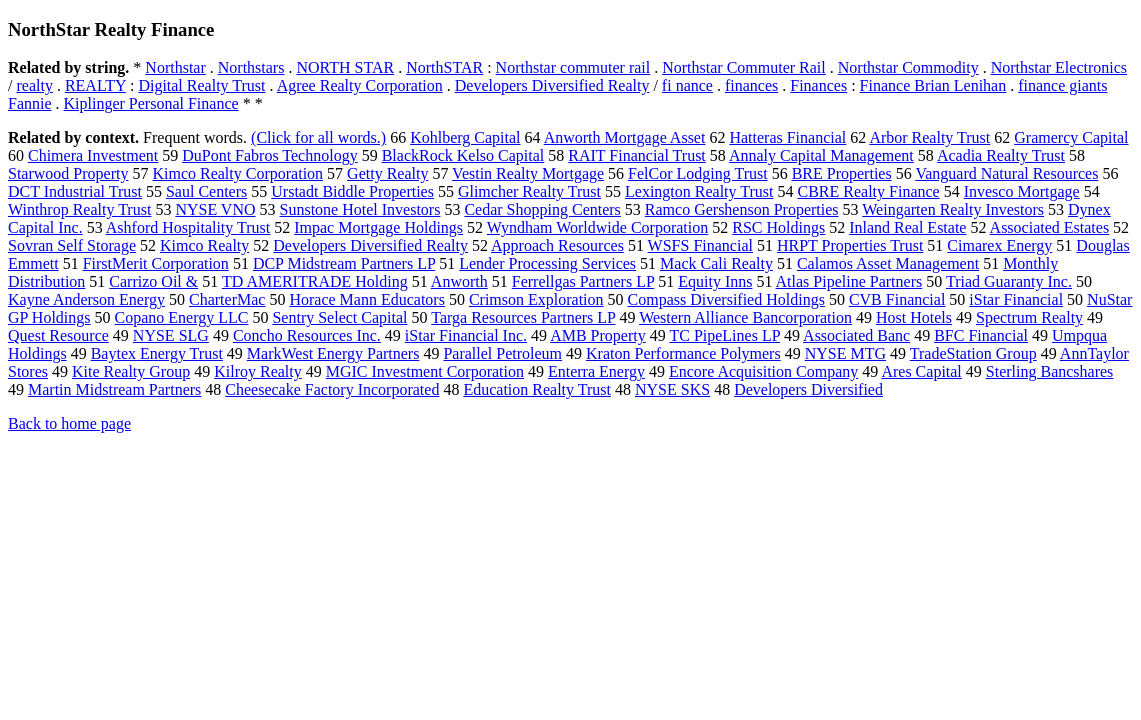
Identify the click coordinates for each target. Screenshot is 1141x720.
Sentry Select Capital (339, 317)
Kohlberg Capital (465, 137)
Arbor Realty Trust (929, 137)
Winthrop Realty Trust (79, 209)
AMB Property (598, 335)
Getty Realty (387, 173)
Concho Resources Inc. (307, 335)
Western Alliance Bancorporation (745, 317)
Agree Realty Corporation (360, 85)
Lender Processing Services (547, 263)
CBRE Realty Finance (868, 191)
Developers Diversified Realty (552, 85)
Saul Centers (206, 191)
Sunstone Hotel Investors (360, 209)
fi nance (687, 85)
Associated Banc (856, 335)
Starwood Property (68, 173)
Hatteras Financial (787, 137)
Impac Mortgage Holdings (378, 227)
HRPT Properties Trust (850, 245)
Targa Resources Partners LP (523, 317)
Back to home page (69, 423)
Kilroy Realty (258, 371)
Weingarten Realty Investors (953, 209)
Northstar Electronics (1059, 67)
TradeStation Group (973, 353)
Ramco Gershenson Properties (742, 209)
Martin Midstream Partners (114, 389)
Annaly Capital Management (821, 155)
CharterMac (227, 299)
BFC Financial (981, 335)
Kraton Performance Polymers (683, 353)
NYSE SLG (171, 335)
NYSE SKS (672, 389)
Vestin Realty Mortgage (528, 173)
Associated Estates (1050, 227)
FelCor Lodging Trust (698, 173)
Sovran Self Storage (72, 245)
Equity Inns (715, 281)
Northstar (175, 67)
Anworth (459, 281)
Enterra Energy (596, 371)
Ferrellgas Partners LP (583, 281)
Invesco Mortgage (1022, 191)
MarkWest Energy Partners (333, 353)
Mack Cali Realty (716, 263)
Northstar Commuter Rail (744, 67)
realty (34, 85)
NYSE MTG (845, 353)
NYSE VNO (215, 209)
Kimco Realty (204, 245)
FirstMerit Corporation (156, 263)
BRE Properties (842, 173)
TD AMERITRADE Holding (315, 281)
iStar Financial (1016, 299)
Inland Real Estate (907, 227)
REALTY (95, 85)
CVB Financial (897, 299)
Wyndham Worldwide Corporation (597, 227)
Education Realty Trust (537, 389)
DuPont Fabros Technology (269, 155)
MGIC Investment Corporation (425, 371)
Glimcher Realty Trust (529, 191)
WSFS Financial (700, 245)
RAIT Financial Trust (637, 155)
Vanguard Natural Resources (1006, 173)
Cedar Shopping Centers (542, 209)
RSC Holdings (778, 227)
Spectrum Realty (1029, 317)
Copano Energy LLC (182, 317)
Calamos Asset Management (888, 263)
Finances (818, 85)
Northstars (251, 67)
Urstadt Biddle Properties (352, 191)
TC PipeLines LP (724, 335)
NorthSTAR (444, 67)
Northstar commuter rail (573, 67)
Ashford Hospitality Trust (188, 227)
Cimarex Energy (999, 245)
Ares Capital (921, 371)
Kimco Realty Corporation (237, 173)
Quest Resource (58, 335)
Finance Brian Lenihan (933, 85)
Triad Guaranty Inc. (1009, 281)
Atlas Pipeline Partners (849, 281)
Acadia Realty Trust (1001, 155)
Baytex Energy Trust (157, 353)
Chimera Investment (93, 155)
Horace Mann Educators (367, 299)
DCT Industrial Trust (75, 191)
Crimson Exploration (536, 299)
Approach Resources (557, 245)
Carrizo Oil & (153, 281)
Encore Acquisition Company (763, 371)
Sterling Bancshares (1050, 371)
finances (751, 85)
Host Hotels (914, 317)
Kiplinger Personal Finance (151, 103)
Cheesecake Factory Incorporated (332, 389)
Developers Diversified (808, 389)
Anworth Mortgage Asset (625, 137)
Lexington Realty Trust (699, 191)
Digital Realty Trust (201, 85)
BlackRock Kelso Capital (463, 155)
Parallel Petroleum (502, 353)
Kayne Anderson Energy (86, 299)
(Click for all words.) (318, 137)
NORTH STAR (345, 67)
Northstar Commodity (908, 67)
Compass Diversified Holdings (726, 299)
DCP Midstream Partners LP (344, 263)
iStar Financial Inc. (466, 335)
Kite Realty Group (131, 371)
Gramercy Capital (1071, 137)
